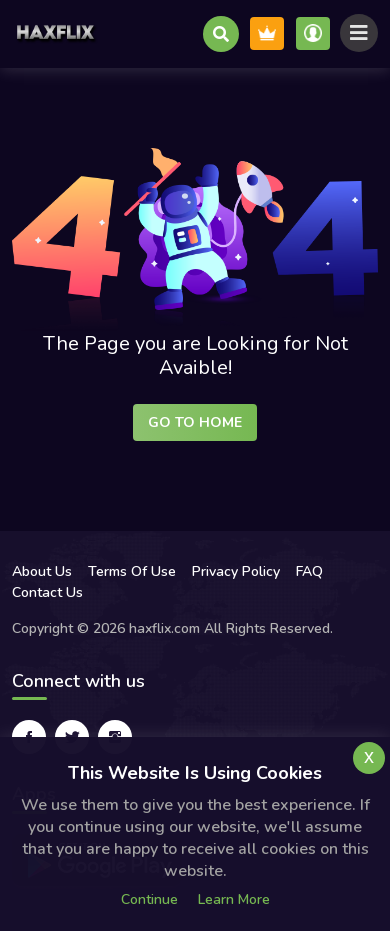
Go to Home (195, 422)
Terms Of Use (132, 571)
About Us (42, 571)
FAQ (309, 571)
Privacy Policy (236, 571)
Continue (149, 899)
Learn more (234, 899)
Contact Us (47, 592)
